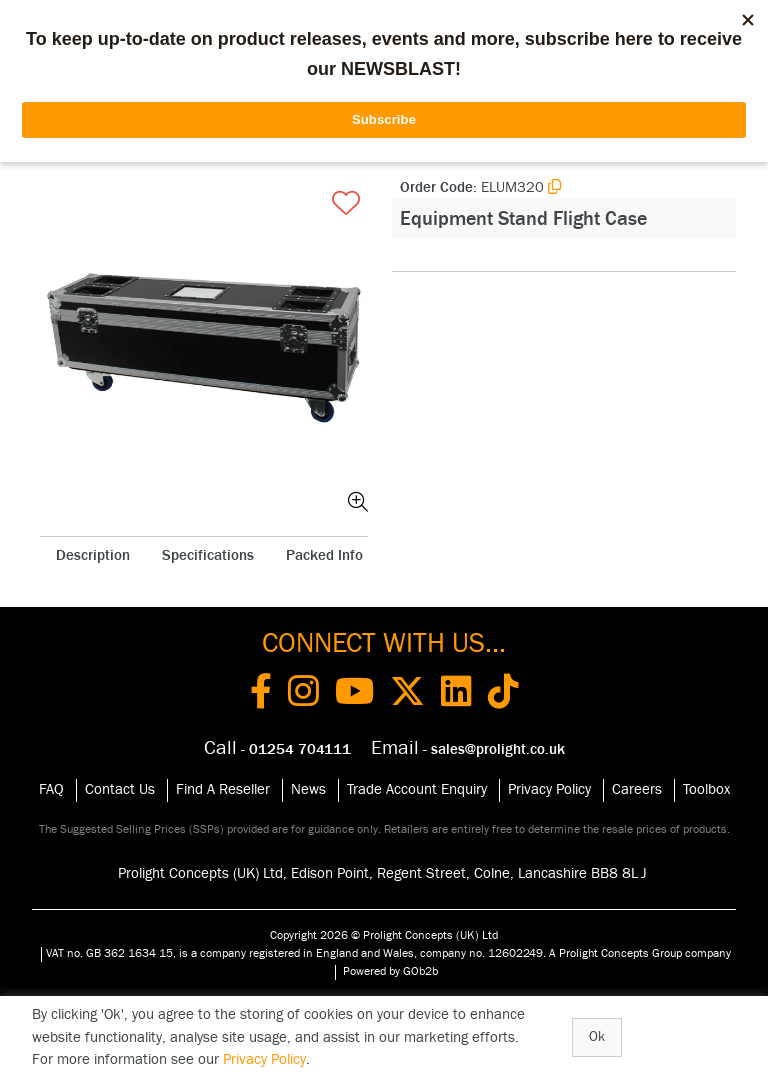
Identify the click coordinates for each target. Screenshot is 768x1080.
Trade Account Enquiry (417, 789)
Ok (597, 1037)
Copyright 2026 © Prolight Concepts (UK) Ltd (384, 935)
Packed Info (324, 555)
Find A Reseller (223, 789)
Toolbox (706, 789)
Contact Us (120, 789)
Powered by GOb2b (390, 971)
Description (93, 555)
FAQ (51, 789)
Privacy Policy (549, 789)
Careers (637, 789)
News (308, 789)
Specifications (208, 555)
